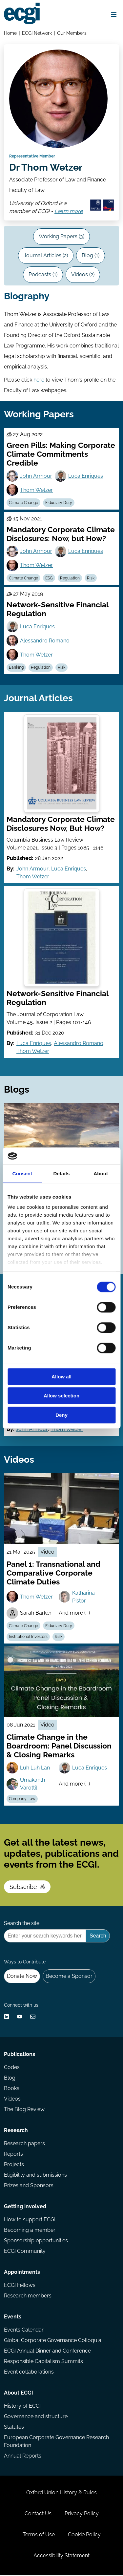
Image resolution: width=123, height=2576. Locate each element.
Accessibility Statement (61, 2556)
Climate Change (23, 503)
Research (16, 2131)
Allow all (61, 1376)
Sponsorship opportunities (36, 2241)
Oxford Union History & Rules (61, 2493)
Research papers (24, 2144)
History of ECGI (22, 2406)
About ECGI (18, 2393)
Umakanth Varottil (32, 1784)
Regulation (70, 578)
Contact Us (38, 2514)
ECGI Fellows (19, 2286)
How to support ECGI (29, 2220)
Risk (90, 578)
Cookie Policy (84, 2535)
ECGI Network (37, 33)
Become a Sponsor (69, 1976)
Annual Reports (22, 2456)
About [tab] (100, 1173)
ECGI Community (25, 2252)
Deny (61, 1415)
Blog (9, 2078)
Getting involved (25, 2207)
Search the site (21, 1924)
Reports (13, 2154)
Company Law (22, 1799)
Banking (16, 668)
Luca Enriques (85, 476)
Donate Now (22, 1976)
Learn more (68, 212)
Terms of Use (39, 2535)
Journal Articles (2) (46, 256)
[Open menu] (114, 14)
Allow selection (61, 1396)
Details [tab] (61, 1173)
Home (10, 33)
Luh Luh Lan (35, 1768)
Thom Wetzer (36, 490)
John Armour (36, 476)
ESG (49, 578)
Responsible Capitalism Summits (43, 2362)
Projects (14, 2165)
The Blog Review (24, 2110)
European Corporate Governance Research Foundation (56, 2442)
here (38, 380)
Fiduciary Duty (58, 503)
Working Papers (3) (61, 237)
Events (12, 2317)
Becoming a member (29, 2231)
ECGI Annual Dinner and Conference (47, 2351)
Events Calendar (24, 2330)
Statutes (14, 2427)
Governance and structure (36, 2417)
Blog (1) (90, 256)
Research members (27, 2296)
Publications (19, 2055)
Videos (12, 2099)
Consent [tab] (22, 1173)
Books (11, 2089)
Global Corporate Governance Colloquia (52, 2341)
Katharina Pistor (83, 1597)
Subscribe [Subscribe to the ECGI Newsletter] (27, 1887)
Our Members (72, 33)
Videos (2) (82, 275)
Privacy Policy (82, 2514)
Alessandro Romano (45, 641)
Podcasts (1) (43, 275)
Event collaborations (29, 2372)
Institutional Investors (28, 1637)
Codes (12, 2068)
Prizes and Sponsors (28, 2186)
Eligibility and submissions (35, 2175)
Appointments (22, 2273)
